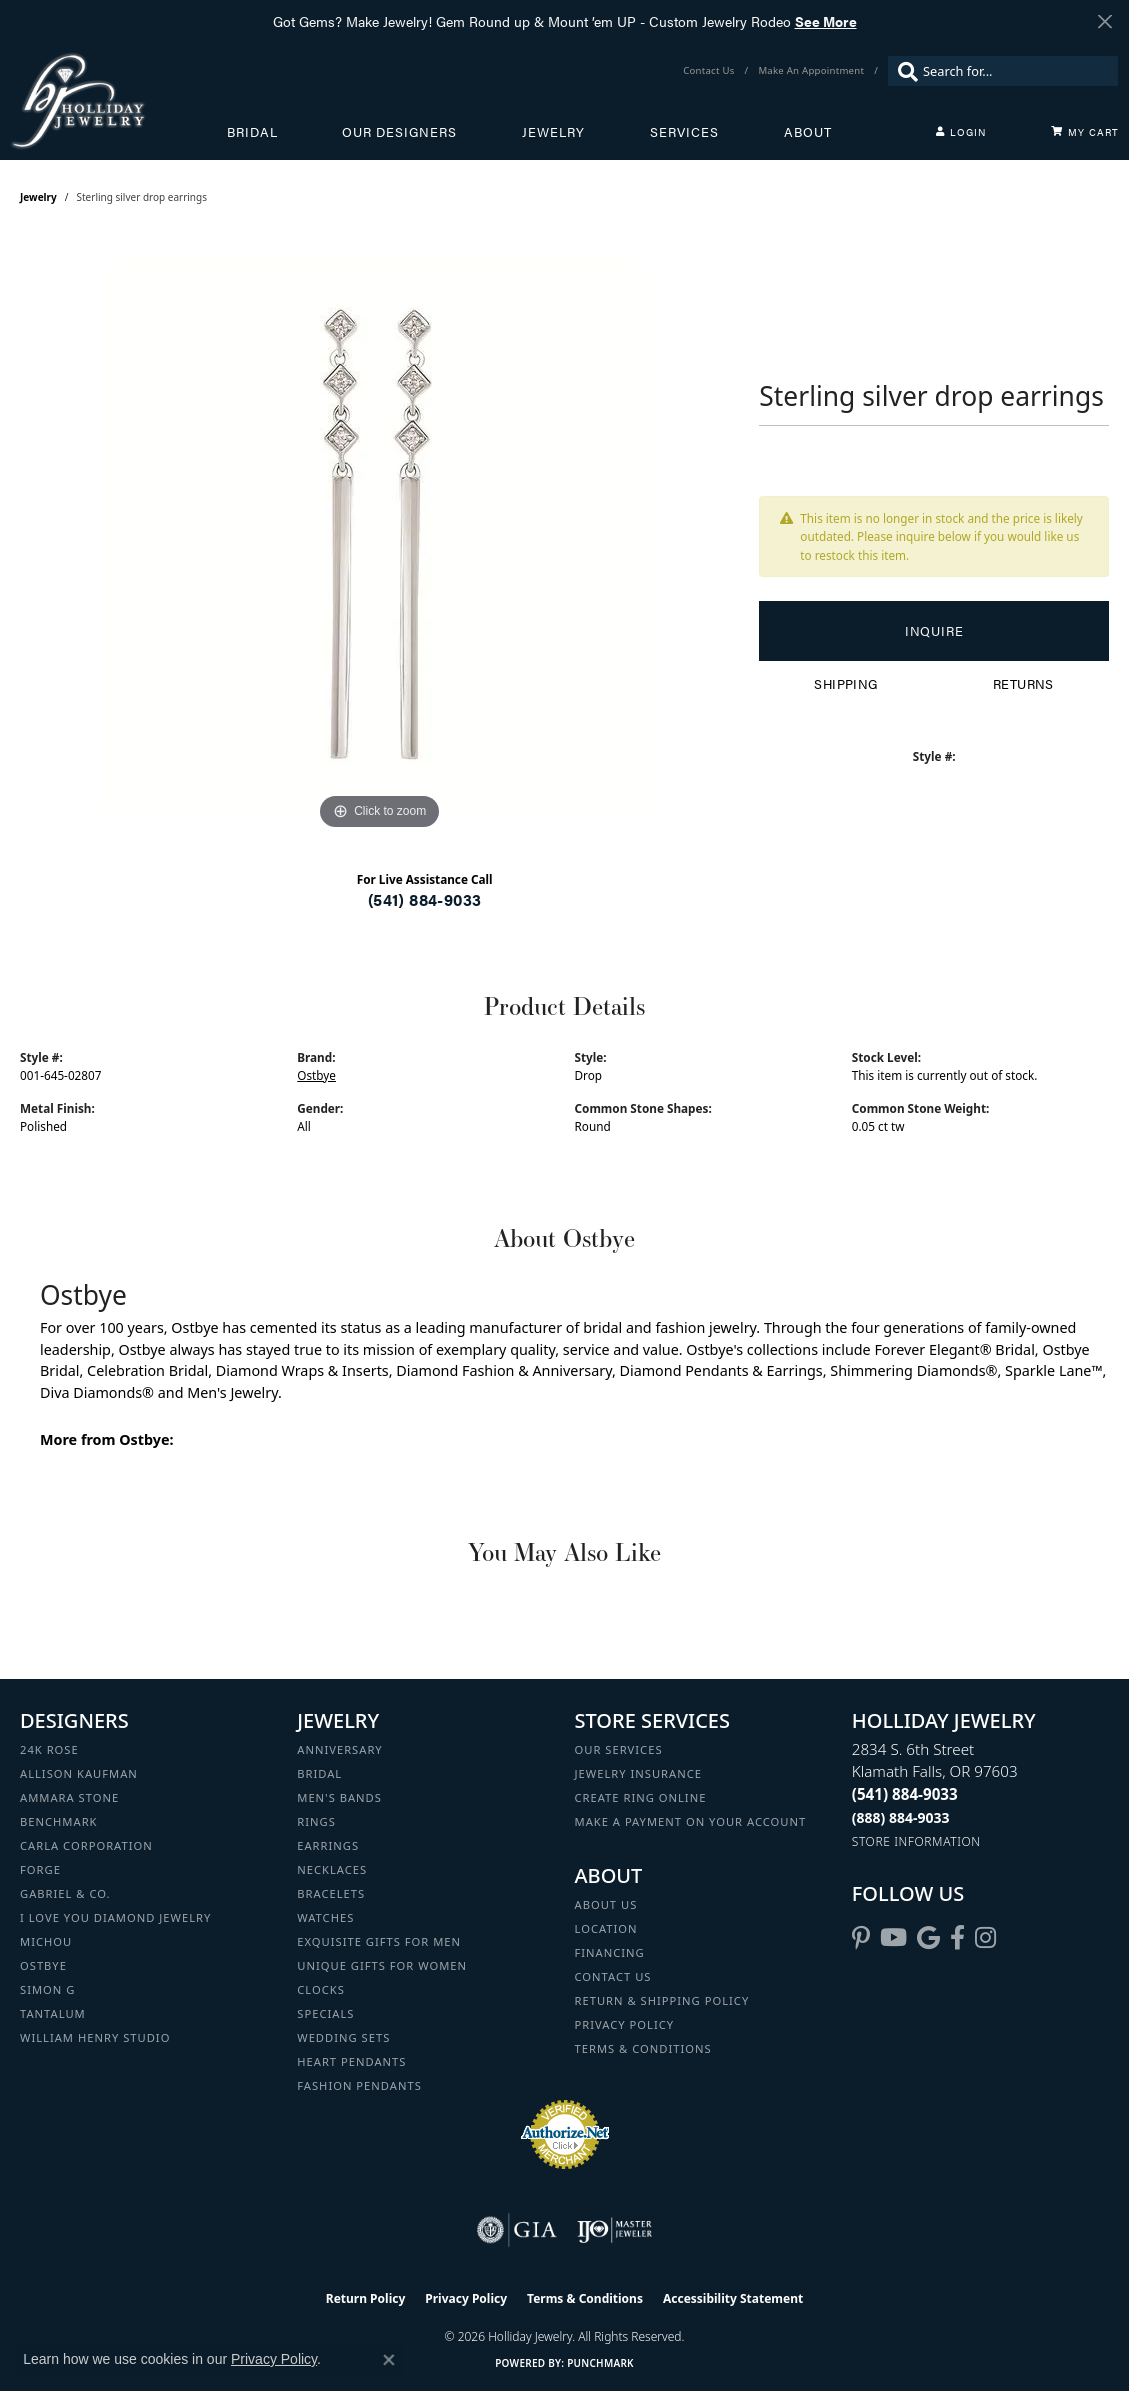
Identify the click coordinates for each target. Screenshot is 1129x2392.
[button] (961, 132)
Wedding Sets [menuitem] (343, 2037)
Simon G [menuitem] (47, 1989)
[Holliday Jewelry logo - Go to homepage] (118, 100)
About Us (606, 1904)
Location (606, 1928)
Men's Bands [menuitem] (339, 1797)
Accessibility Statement (733, 2298)
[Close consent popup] (389, 2360)
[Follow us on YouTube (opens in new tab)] (893, 1938)
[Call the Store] (905, 1794)
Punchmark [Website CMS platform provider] (600, 2363)
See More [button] (826, 21)
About (808, 132)
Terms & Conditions (643, 2048)
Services (684, 132)
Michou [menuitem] (46, 1941)
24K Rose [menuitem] (49, 1749)
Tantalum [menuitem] (53, 2013)
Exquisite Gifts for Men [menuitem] (379, 1941)
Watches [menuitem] (325, 1917)
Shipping (845, 684)
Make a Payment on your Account (691, 1821)
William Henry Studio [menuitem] (95, 2037)
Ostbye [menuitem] (43, 1965)
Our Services (619, 1749)
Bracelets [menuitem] (331, 1893)
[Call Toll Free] (901, 1817)
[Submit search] (903, 71)
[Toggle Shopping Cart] (1085, 132)
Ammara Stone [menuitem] (69, 1797)
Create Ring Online (641, 1797)
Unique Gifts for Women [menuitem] (382, 1965)
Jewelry (553, 132)
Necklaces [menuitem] (332, 1869)
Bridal (252, 132)
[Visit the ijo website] (614, 2230)
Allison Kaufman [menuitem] (79, 1773)
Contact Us (613, 1976)
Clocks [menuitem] (321, 1989)
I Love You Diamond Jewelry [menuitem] (115, 1917)
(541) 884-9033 (425, 899)
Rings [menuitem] (316, 1821)
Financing (610, 1952)
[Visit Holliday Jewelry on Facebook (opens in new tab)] (957, 1938)
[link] (710, 71)
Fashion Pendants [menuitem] (359, 2085)
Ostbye (316, 1075)
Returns (1023, 684)
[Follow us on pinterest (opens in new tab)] (861, 1938)
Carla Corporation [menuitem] (86, 1845)
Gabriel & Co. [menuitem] (65, 1893)
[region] (380, 535)
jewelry (38, 197)
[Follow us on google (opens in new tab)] (928, 1938)
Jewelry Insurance (638, 1773)
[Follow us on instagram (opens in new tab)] (985, 1938)
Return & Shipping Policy (662, 2000)
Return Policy (366, 2298)
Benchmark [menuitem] (59, 1821)
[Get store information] (916, 1841)
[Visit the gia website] (517, 2230)
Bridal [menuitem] (319, 1773)
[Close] (1104, 21)
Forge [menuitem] (40, 1869)
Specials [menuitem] (325, 2013)
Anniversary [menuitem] (339, 1749)
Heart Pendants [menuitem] (351, 2061)
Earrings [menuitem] (328, 1845)
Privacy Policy (625, 2024)
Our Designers (399, 132)
